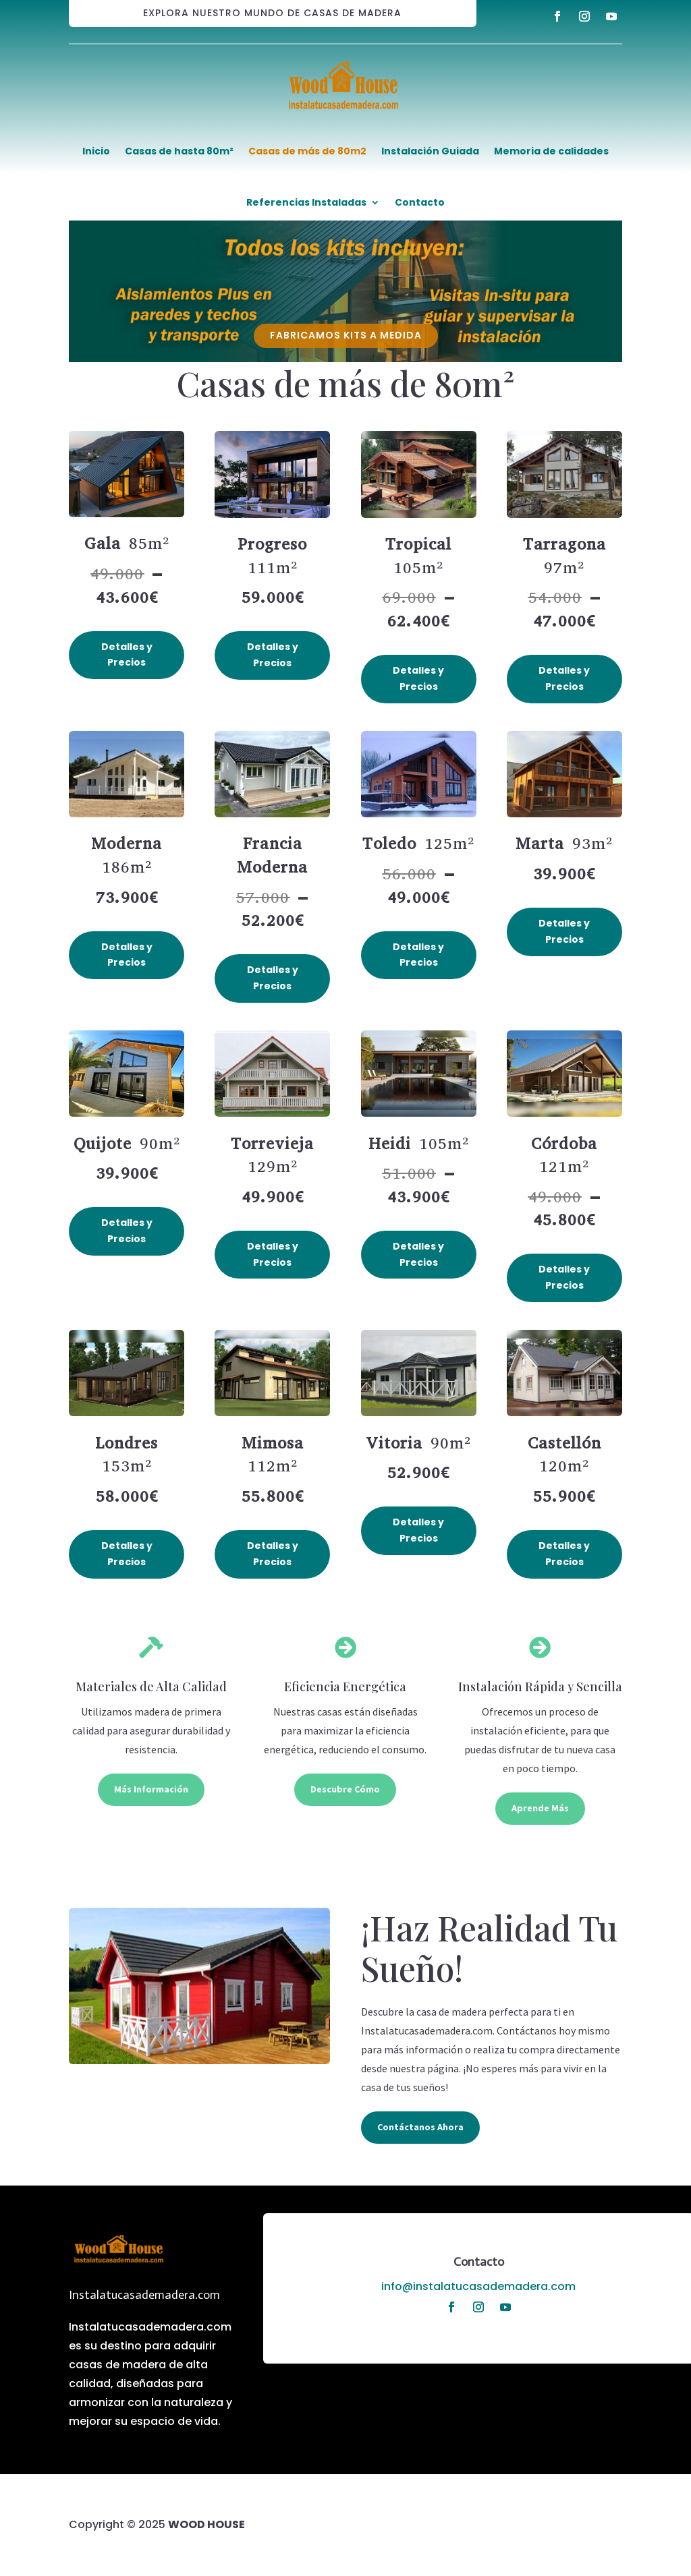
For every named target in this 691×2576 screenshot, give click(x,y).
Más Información (151, 1789)
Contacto (420, 202)
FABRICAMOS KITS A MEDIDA (346, 335)
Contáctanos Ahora (420, 2127)
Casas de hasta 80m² (179, 151)
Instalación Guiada (430, 151)
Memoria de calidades (551, 151)
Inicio (96, 151)
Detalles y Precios (127, 655)
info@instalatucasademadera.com (478, 2286)
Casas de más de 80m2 (307, 151)
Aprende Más (540, 1808)
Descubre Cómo (345, 1789)
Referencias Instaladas (306, 202)
